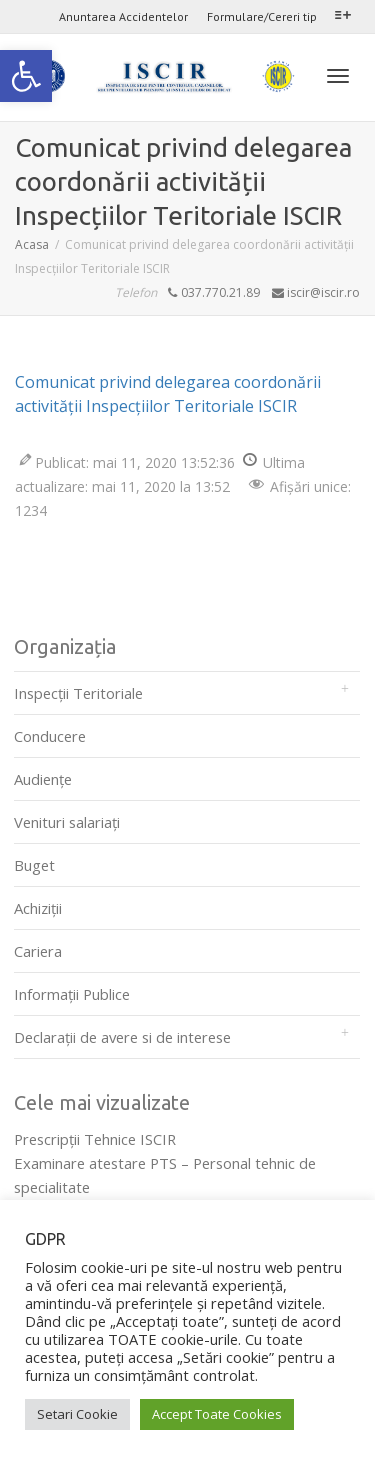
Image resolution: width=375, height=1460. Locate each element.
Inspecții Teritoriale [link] (78, 693)
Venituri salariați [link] (67, 822)
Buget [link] (34, 865)
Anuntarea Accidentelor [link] (123, 16)
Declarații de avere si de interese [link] (122, 1037)
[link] (26, 76)
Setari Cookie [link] (77, 1414)
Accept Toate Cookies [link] (217, 1414)
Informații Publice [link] (72, 994)
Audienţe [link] (43, 779)
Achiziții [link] (38, 908)
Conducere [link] (50, 736)
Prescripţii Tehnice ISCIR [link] (95, 1139)
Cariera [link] (38, 951)
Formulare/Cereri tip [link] (262, 16)
